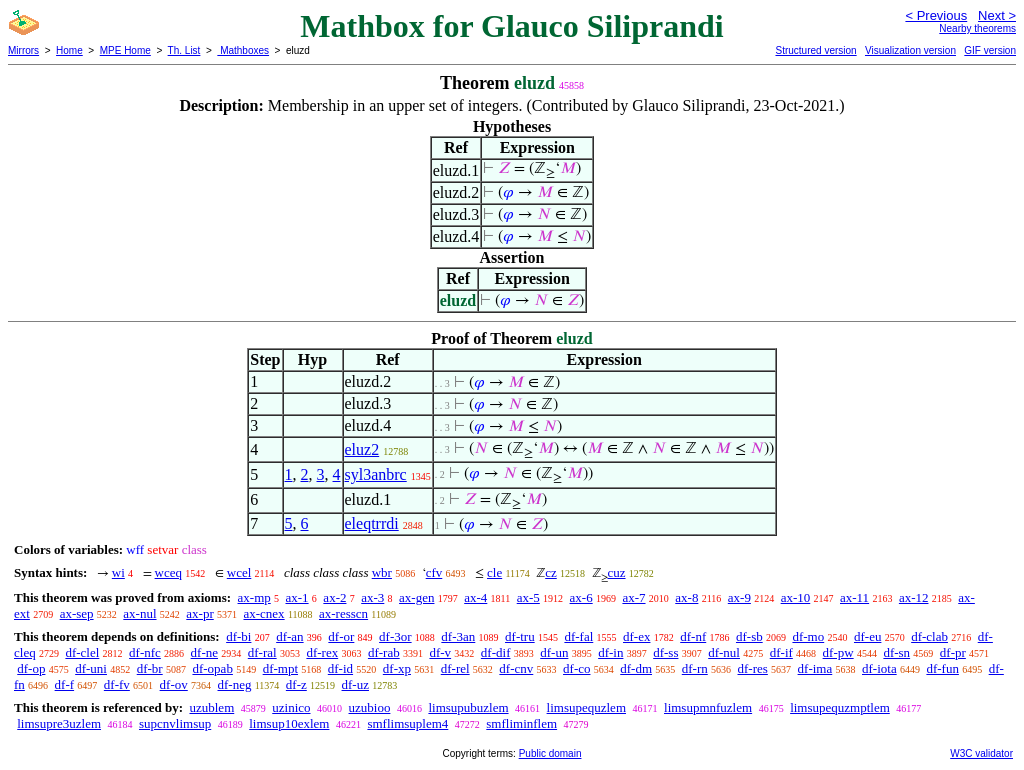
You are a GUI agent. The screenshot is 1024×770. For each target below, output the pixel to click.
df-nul (724, 652)
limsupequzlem (586, 707)
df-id (340, 668)
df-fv (117, 684)
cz (551, 572)
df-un (554, 652)
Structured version (815, 50)
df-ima (815, 668)
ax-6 (581, 597)
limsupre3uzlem (59, 723)
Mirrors (23, 50)
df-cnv (516, 668)
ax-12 (914, 597)
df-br (150, 668)
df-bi (238, 636)
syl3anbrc (376, 474)
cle (494, 572)
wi (118, 572)
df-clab (929, 636)
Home (69, 50)
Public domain (550, 753)
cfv (434, 572)
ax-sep (77, 613)
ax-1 (297, 597)
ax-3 (372, 597)
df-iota (879, 668)
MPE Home (125, 50)
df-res (753, 668)
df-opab (212, 668)
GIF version (990, 50)
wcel (239, 572)
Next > (997, 15)
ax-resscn (343, 613)
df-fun (942, 668)
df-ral (262, 652)
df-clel (82, 652)
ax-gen (416, 597)
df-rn (695, 668)
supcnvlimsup (175, 723)
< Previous (936, 15)
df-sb (749, 636)
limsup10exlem (289, 723)
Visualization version (910, 50)
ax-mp (254, 597)
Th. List (184, 50)
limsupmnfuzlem (708, 707)
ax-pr (199, 613)
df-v (440, 652)
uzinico (291, 707)
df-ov (174, 684)
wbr (382, 572)
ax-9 (739, 597)
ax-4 (475, 597)
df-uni (91, 668)
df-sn (896, 652)
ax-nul (139, 613)
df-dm (636, 668)
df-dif (496, 652)
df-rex (322, 652)
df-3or (395, 636)
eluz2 (362, 449)
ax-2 (334, 597)
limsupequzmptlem (840, 707)
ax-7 (633, 597)
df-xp (397, 668)
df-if (781, 652)
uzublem (211, 707)
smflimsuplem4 (407, 723)
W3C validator (981, 753)
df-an (289, 636)
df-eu (867, 636)
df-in (610, 652)
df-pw (838, 652)
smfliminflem (521, 723)
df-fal (578, 636)
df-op (31, 668)
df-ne (204, 652)
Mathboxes (243, 50)
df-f (65, 684)
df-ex (636, 636)
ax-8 (686, 597)
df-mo (808, 636)
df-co (576, 668)
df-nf (693, 636)
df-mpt (280, 668)
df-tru (520, 636)
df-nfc (145, 652)
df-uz (355, 684)
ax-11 (854, 597)
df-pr (953, 652)
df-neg (235, 684)
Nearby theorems (977, 28)
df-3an (458, 636)
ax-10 (796, 597)
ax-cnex (263, 613)
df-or (341, 636)
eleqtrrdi (372, 523)
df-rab (384, 652)
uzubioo (370, 707)
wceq (168, 572)
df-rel (455, 668)
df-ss (665, 652)
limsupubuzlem (468, 707)
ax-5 (528, 597)
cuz (617, 572)
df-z (296, 684)
